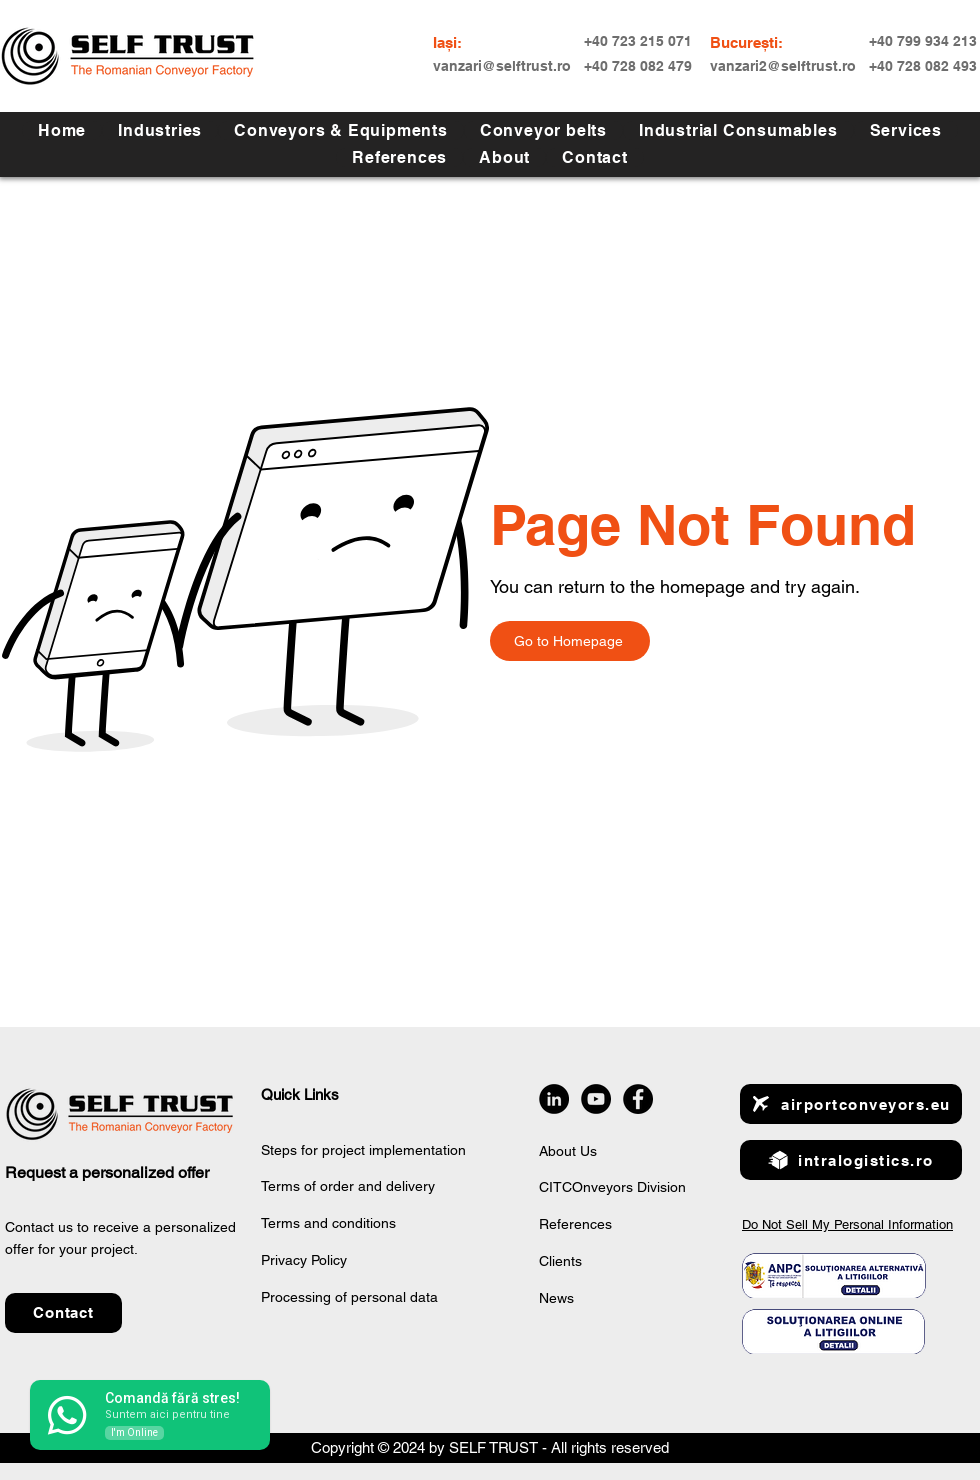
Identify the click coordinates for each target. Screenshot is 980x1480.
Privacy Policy (304, 1260)
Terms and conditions (328, 1223)
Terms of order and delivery (348, 1186)
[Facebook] (638, 1099)
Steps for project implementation (363, 1150)
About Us (568, 1151)
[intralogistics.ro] (851, 1160)
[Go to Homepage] (570, 641)
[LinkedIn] (554, 1099)
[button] (906, 130)
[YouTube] (596, 1099)
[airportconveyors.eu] (851, 1104)
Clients (560, 1261)
